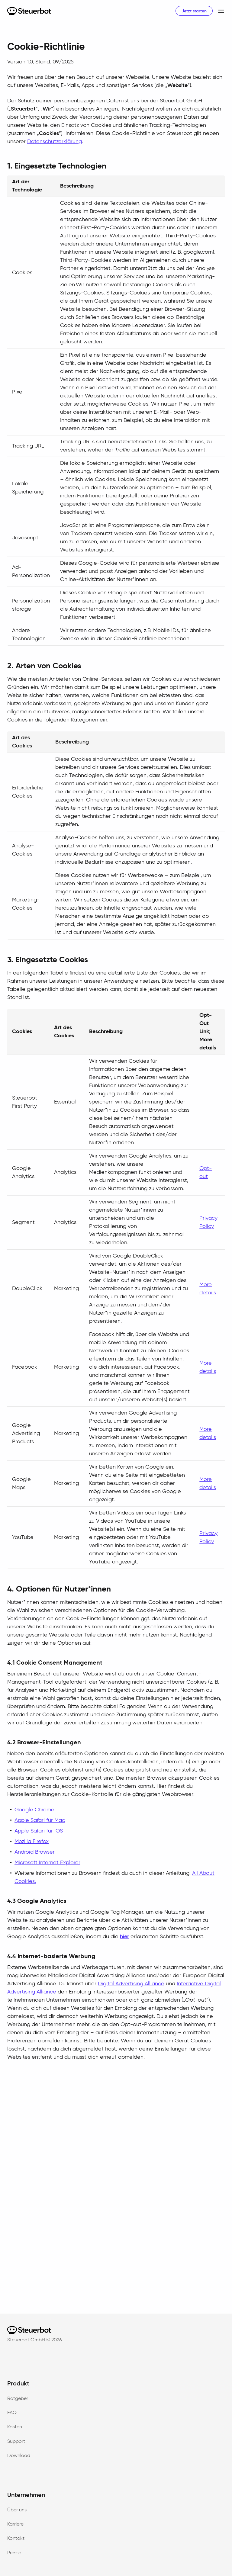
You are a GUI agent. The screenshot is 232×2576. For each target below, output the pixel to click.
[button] (219, 11)
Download (18, 2455)
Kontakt (15, 2538)
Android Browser (34, 1852)
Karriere (15, 2524)
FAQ (12, 2413)
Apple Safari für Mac (39, 1820)
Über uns (17, 2510)
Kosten (14, 2427)
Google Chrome (34, 1810)
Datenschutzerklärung (54, 141)
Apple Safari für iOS (38, 1831)
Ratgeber (17, 2398)
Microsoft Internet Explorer (47, 1862)
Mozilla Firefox (31, 1841)
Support (16, 2441)
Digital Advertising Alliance (131, 1984)
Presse (14, 2553)
